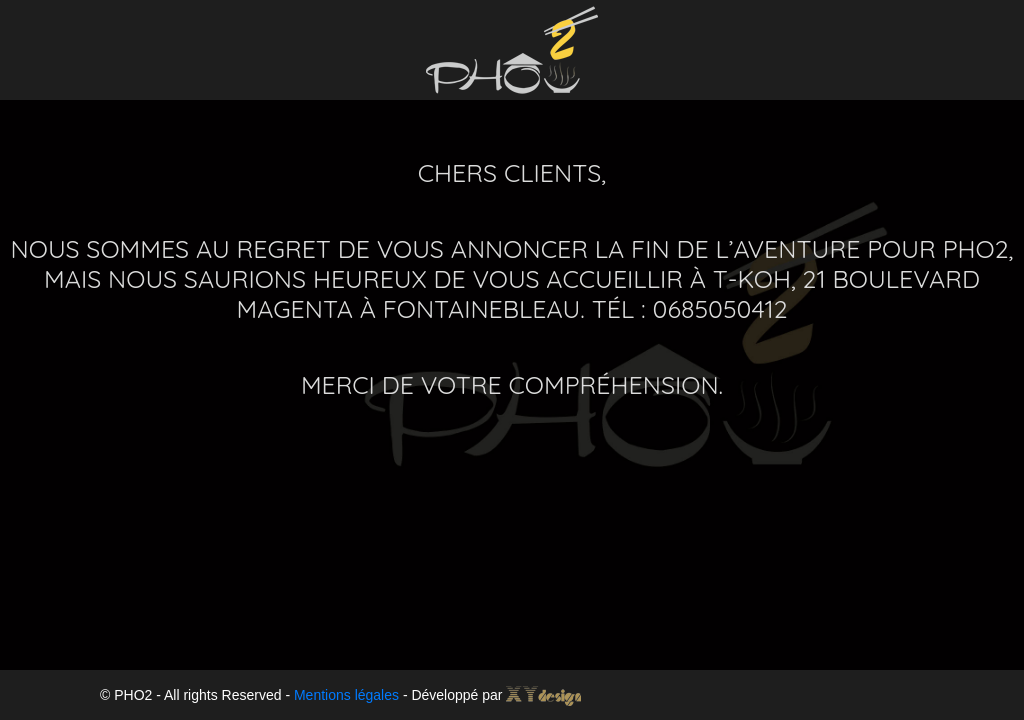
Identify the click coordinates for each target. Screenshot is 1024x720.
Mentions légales (346, 695)
